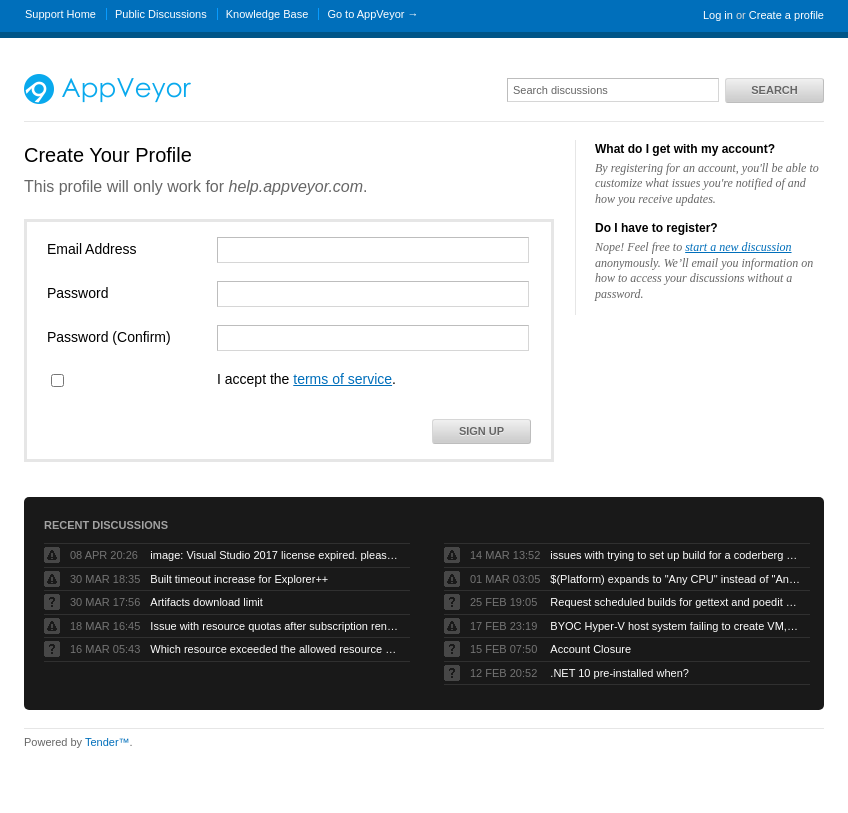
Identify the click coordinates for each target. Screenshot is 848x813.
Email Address (91, 249)
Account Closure (590, 649)
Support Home (60, 14)
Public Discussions (161, 14)
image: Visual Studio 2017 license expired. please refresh (275, 555)
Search (774, 90)
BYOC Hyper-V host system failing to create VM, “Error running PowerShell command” (675, 626)
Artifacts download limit (206, 602)
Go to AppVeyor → (372, 14)
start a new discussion (738, 247)
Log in (718, 15)
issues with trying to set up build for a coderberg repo (675, 555)
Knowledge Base (267, 14)
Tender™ (107, 742)
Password (77, 293)
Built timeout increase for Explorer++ (239, 579)
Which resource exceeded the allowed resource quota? (275, 649)
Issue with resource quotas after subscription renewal (275, 626)
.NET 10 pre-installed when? (619, 673)
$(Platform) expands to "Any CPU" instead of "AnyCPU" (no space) (675, 579)
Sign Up (481, 431)
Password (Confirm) (109, 337)
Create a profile (786, 15)
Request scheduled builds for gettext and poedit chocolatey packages (675, 602)
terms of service (342, 379)
